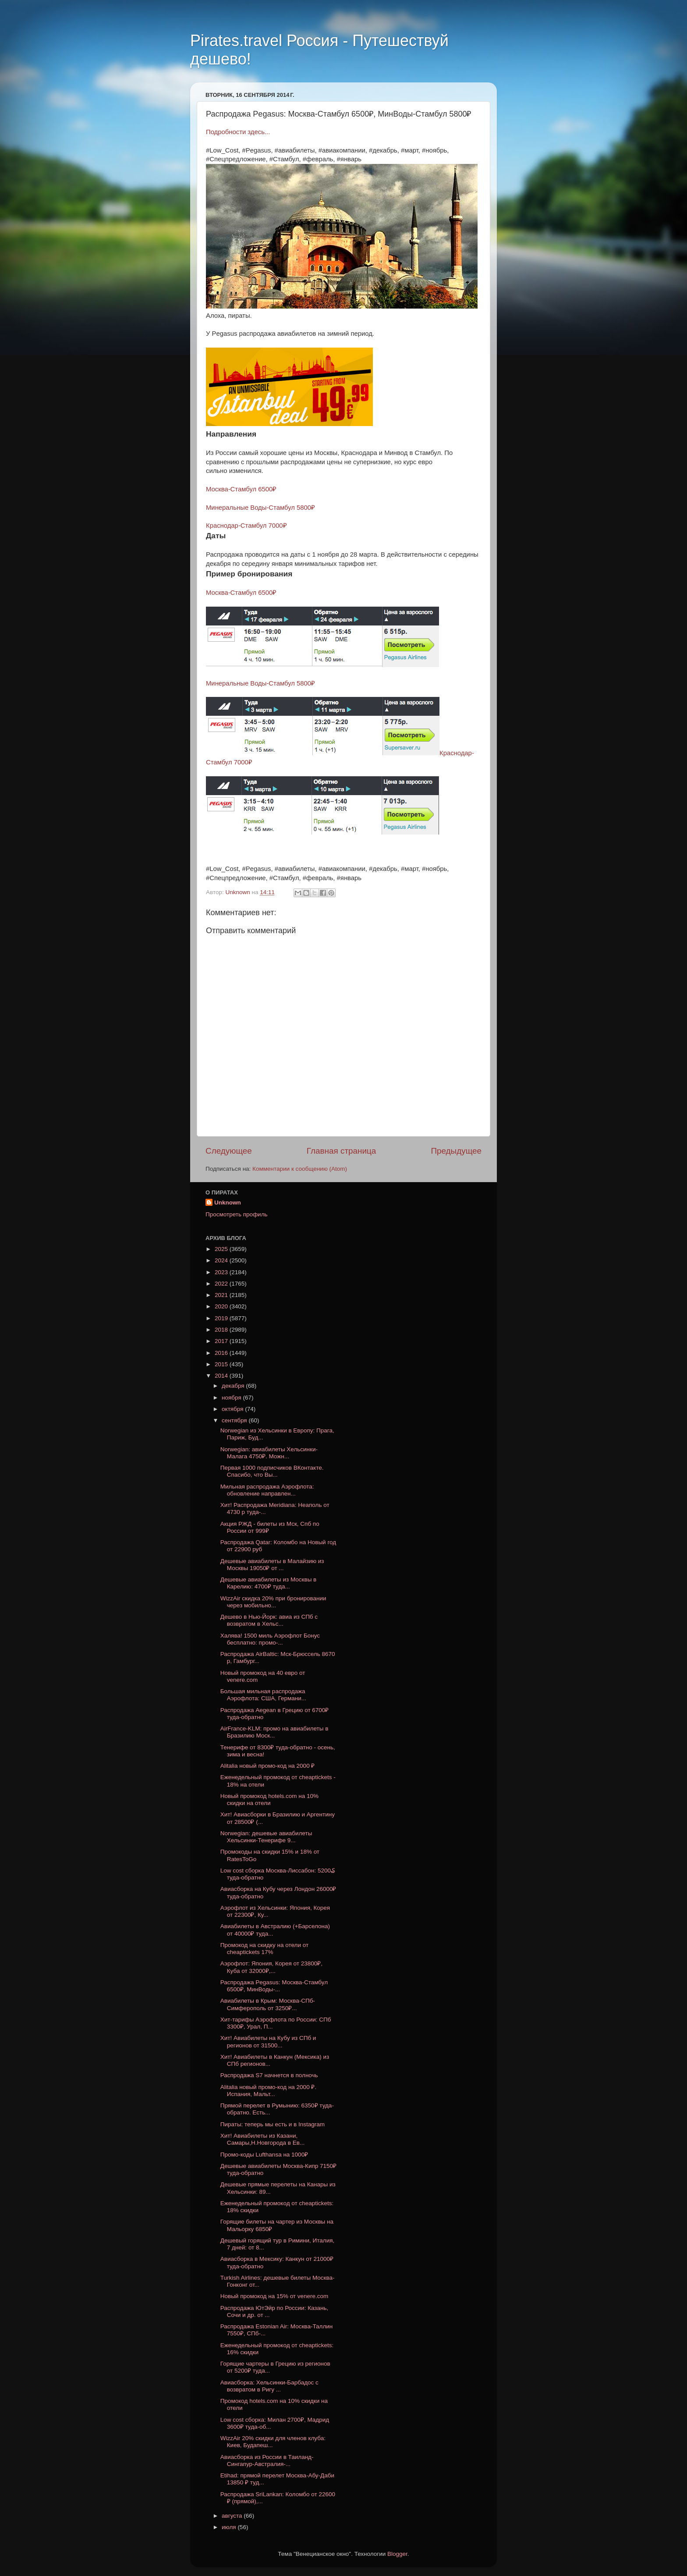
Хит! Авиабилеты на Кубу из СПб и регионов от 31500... (268, 2041)
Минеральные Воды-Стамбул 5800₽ (260, 507)
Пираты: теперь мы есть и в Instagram (272, 2124)
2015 (222, 1364)
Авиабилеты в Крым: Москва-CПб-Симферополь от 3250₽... (267, 2004)
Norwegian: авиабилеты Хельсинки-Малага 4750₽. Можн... (269, 1453)
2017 (222, 1341)
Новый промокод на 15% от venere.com (274, 2296)
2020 (222, 1306)
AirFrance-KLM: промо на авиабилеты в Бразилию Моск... (274, 1732)
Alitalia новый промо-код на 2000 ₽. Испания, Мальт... (268, 2090)
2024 (222, 1260)
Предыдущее (456, 1150)
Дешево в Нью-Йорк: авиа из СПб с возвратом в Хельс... (269, 1620)
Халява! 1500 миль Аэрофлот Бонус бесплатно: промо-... (270, 1639)
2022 (222, 1283)
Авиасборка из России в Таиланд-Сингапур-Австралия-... (267, 2460)
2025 (222, 1249)
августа (233, 2515)
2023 (222, 1272)
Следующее (228, 1150)
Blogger (397, 2554)
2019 (222, 1318)
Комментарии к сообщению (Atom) (299, 1168)
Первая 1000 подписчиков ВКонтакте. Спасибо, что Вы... (272, 1471)
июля (229, 2527)
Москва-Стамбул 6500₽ (241, 489)
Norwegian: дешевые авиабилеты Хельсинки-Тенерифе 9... (266, 1837)
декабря (234, 1385)
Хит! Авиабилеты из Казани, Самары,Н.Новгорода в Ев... (262, 2139)
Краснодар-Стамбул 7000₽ (246, 525)
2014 (222, 1375)
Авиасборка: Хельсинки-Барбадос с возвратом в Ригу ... (269, 2386)
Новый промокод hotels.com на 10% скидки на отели (269, 1799)
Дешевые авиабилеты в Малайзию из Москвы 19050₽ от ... (272, 1564)
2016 (222, 1353)
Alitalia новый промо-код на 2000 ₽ (267, 1765)
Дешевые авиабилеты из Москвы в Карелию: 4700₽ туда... (268, 1583)
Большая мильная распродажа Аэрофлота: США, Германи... (263, 1695)
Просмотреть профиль (236, 1214)
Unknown (227, 1202)
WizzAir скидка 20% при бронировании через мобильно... (273, 1602)
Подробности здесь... (238, 131)
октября (233, 1409)
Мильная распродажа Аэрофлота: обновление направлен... (267, 1490)
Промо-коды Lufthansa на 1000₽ (264, 2154)
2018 (222, 1329)
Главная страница (341, 1150)
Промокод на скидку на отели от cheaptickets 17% (264, 1948)
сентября (235, 1420)
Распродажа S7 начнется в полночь (269, 2075)
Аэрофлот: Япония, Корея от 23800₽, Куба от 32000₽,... (271, 1967)
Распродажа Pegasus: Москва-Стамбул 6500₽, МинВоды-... (274, 1986)
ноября (232, 1397)
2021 (222, 1295)
